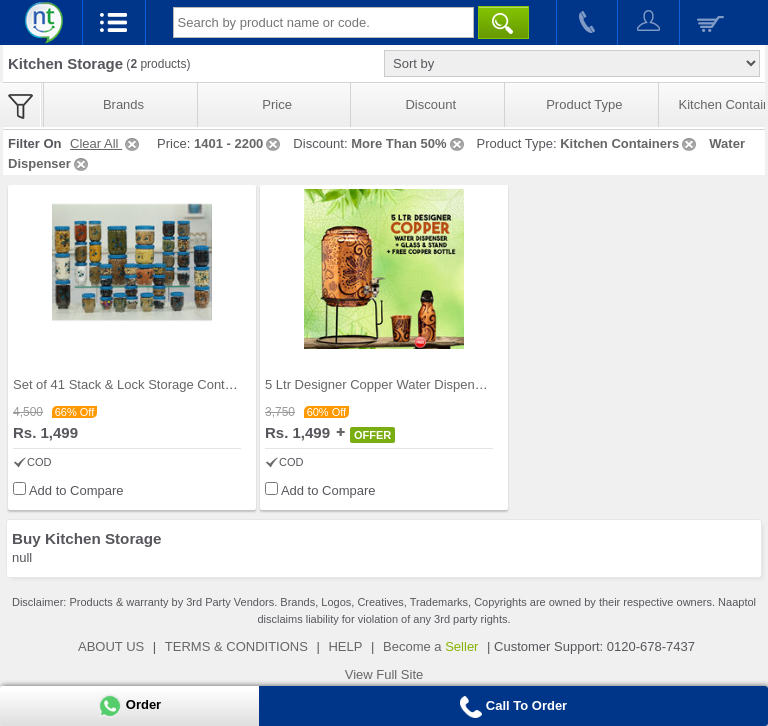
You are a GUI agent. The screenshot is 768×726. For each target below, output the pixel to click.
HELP (345, 646)
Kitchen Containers (629, 143)
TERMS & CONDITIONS (236, 646)
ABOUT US (111, 646)
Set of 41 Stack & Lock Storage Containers (136, 384)
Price (277, 104)
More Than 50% (408, 143)
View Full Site (384, 674)
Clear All (106, 143)
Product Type (584, 104)
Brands (123, 104)
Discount (430, 104)
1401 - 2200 (238, 143)
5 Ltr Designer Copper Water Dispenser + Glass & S (415, 384)
